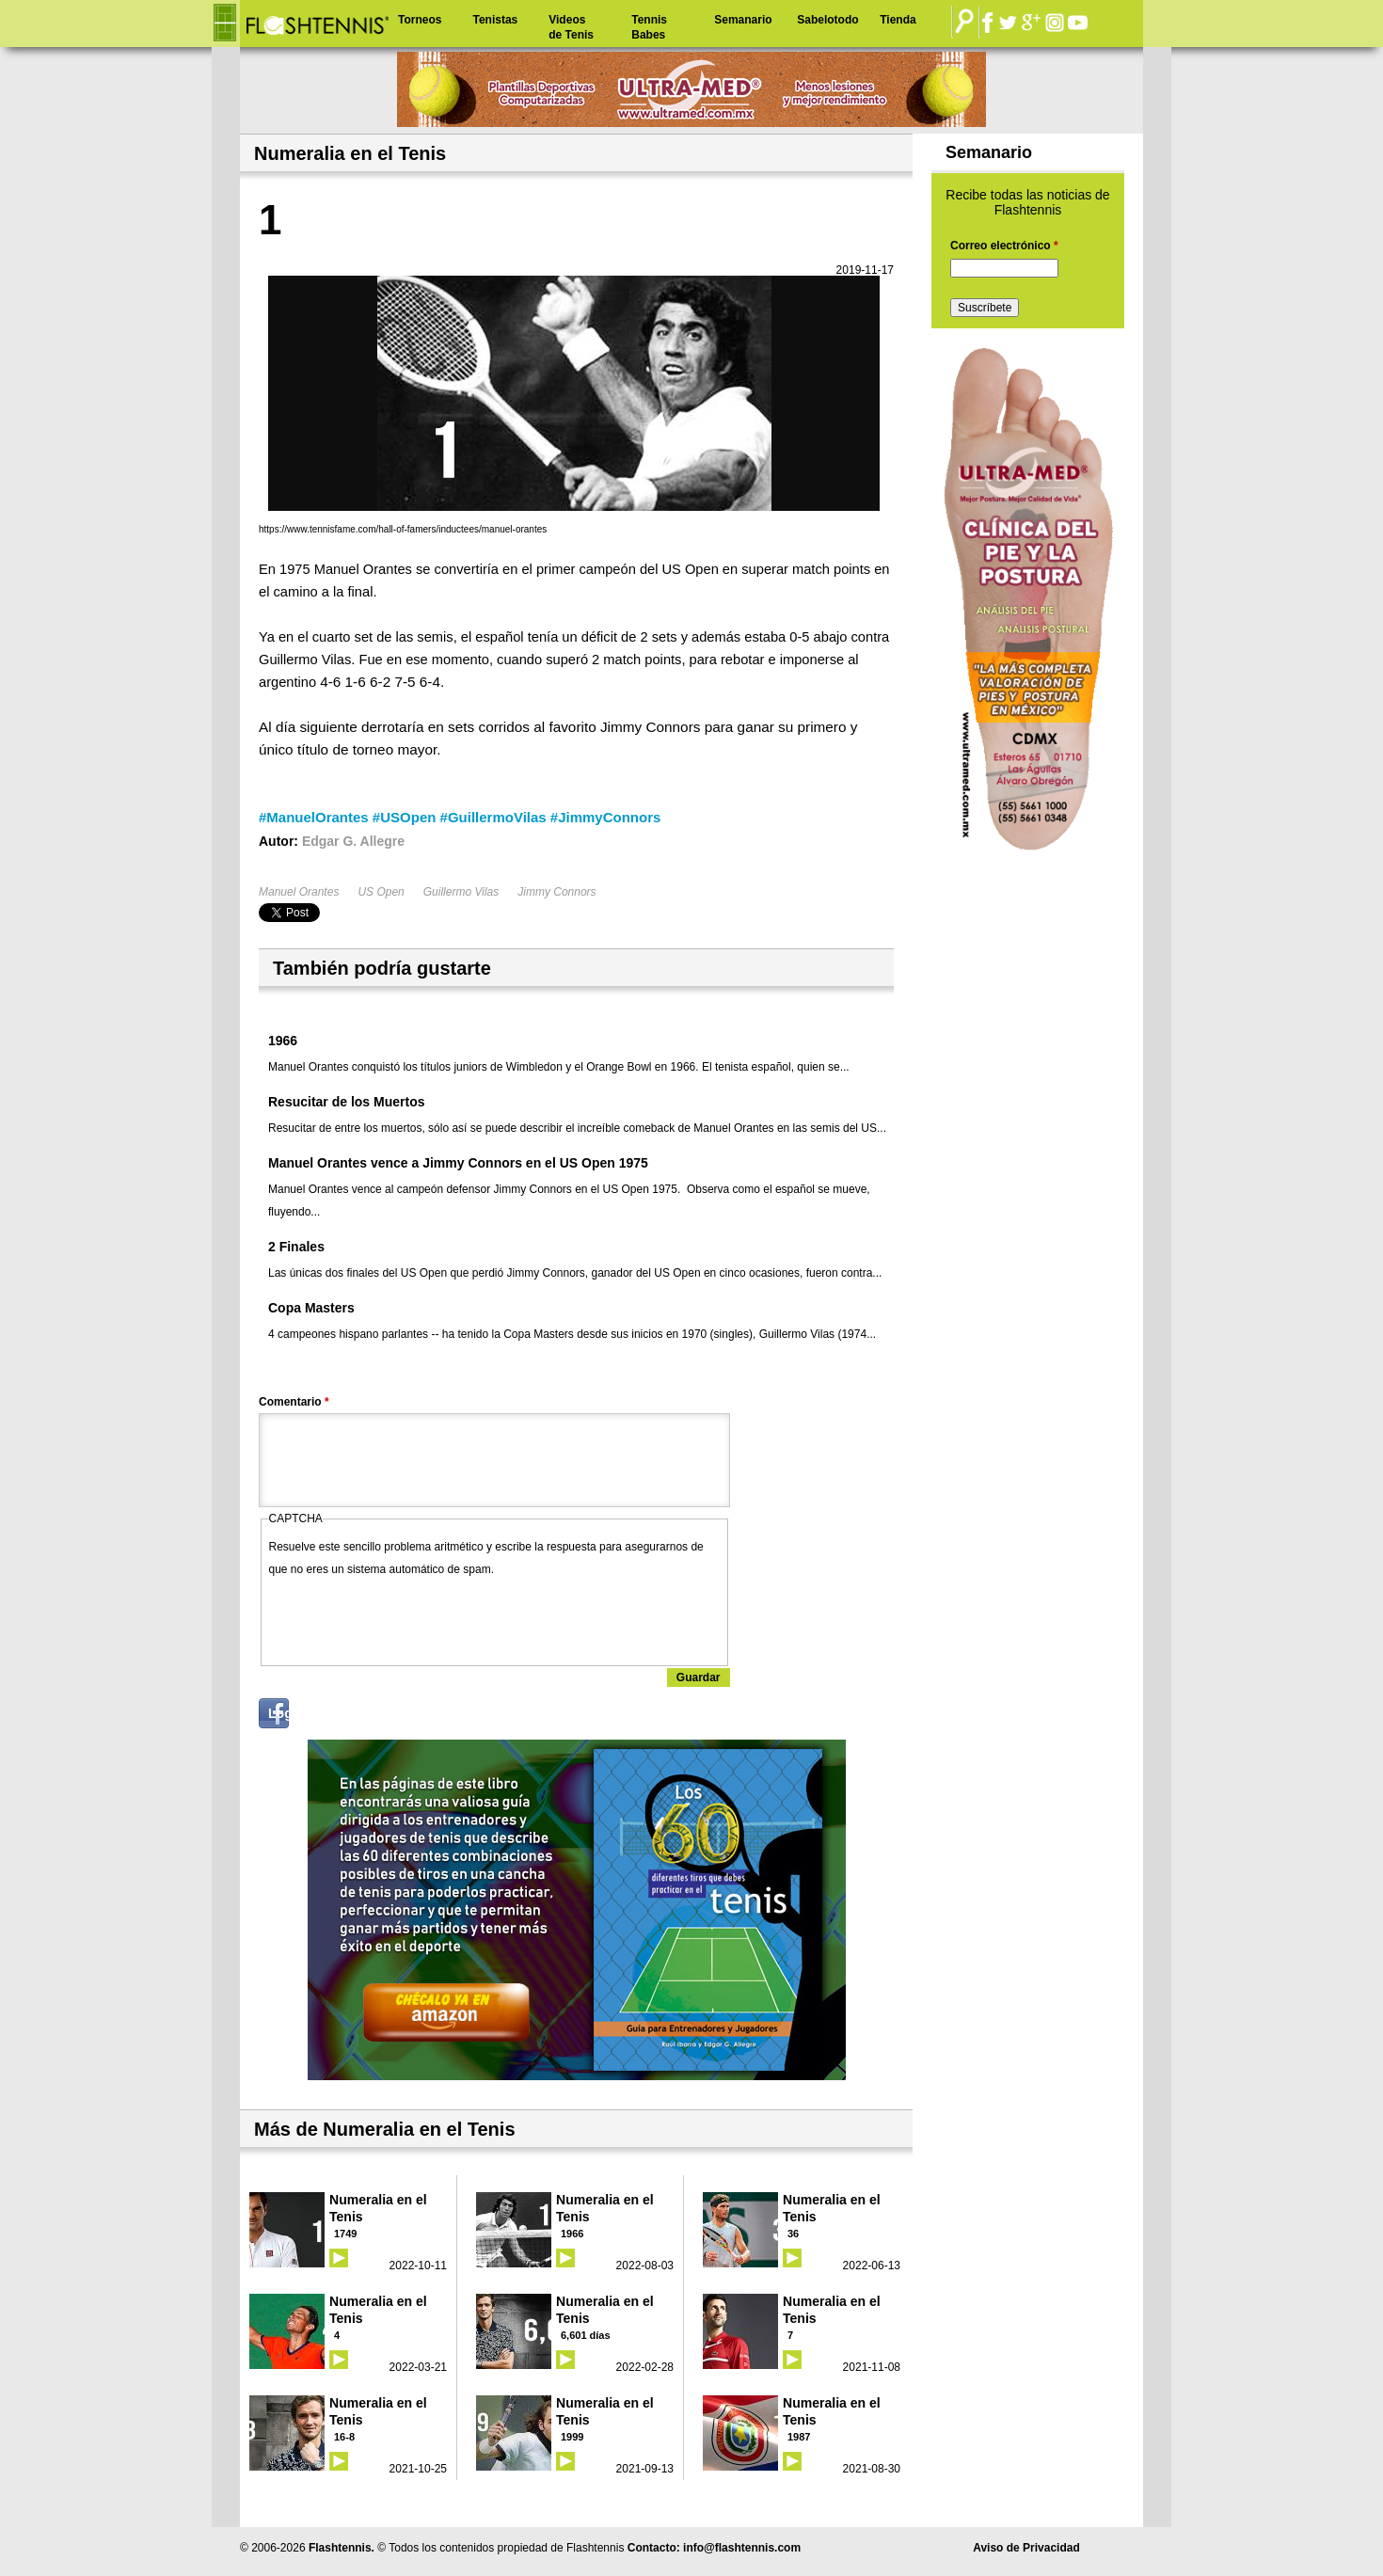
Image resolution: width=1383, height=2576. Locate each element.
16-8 (344, 2436)
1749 (345, 2233)
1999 (572, 2436)
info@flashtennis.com (742, 2547)
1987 (798, 2436)
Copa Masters (311, 1307)
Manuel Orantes (299, 891)
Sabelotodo (827, 19)
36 (793, 2233)
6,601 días (586, 2335)
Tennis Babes (649, 27)
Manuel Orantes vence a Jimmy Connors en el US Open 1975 (458, 1162)
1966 (282, 1040)
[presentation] (412, 1617)
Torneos (419, 19)
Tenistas (494, 19)
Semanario (742, 19)
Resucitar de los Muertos (346, 1101)
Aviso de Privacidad (1026, 2547)
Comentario (294, 1401)
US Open (381, 891)
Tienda (897, 19)
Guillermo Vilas (461, 891)
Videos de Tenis (571, 27)
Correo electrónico (1004, 245)
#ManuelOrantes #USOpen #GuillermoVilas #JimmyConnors (459, 817)
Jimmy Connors (556, 891)
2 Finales (296, 1246)
